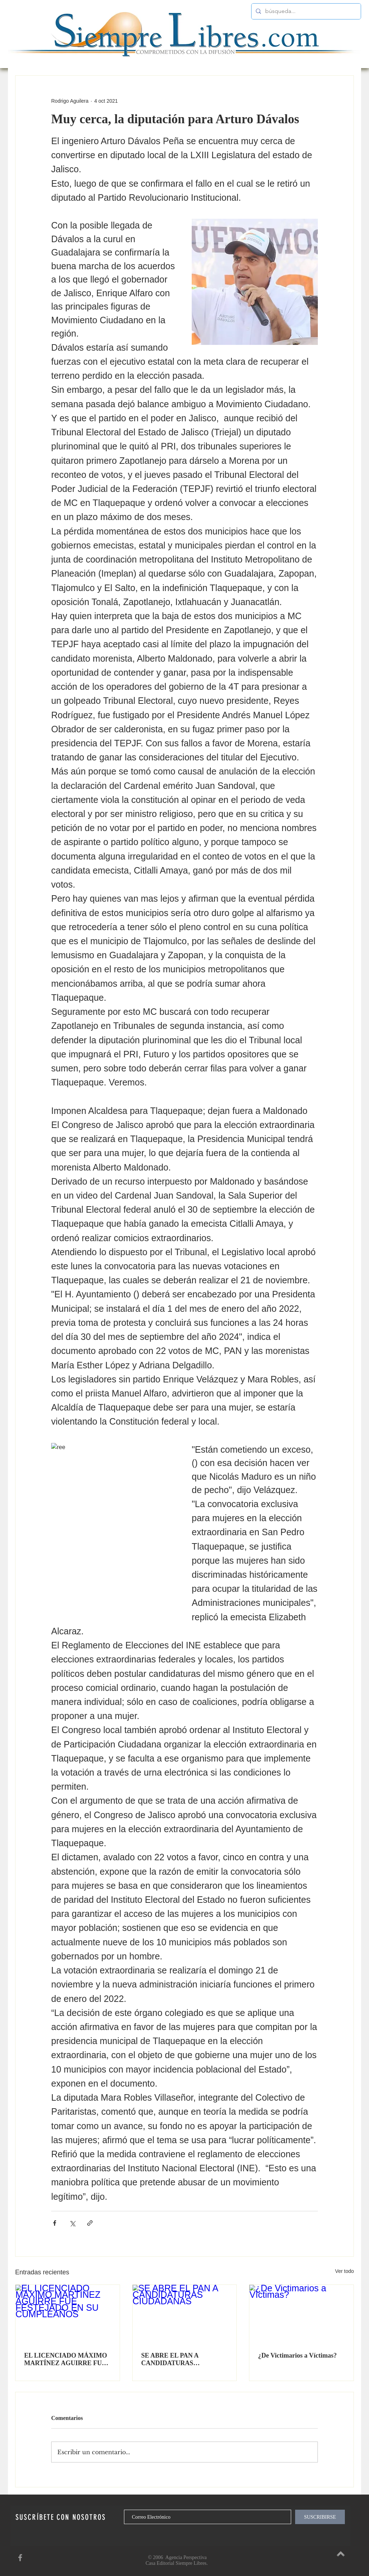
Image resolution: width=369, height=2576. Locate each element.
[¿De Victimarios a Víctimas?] (301, 2314)
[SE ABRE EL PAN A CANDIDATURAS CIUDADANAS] (185, 2314)
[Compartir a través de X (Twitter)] (72, 2223)
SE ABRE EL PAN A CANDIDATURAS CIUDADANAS (170, 2359)
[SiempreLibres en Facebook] (20, 2557)
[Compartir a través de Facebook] (54, 2223)
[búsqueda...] (305, 11)
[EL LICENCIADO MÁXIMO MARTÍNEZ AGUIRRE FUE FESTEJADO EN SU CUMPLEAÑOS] (67, 2314)
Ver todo (344, 2271)
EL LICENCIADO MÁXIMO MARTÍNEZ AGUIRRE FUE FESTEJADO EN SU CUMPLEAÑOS (65, 2359)
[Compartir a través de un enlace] (89, 2223)
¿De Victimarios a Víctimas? (297, 2355)
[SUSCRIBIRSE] (320, 2517)
